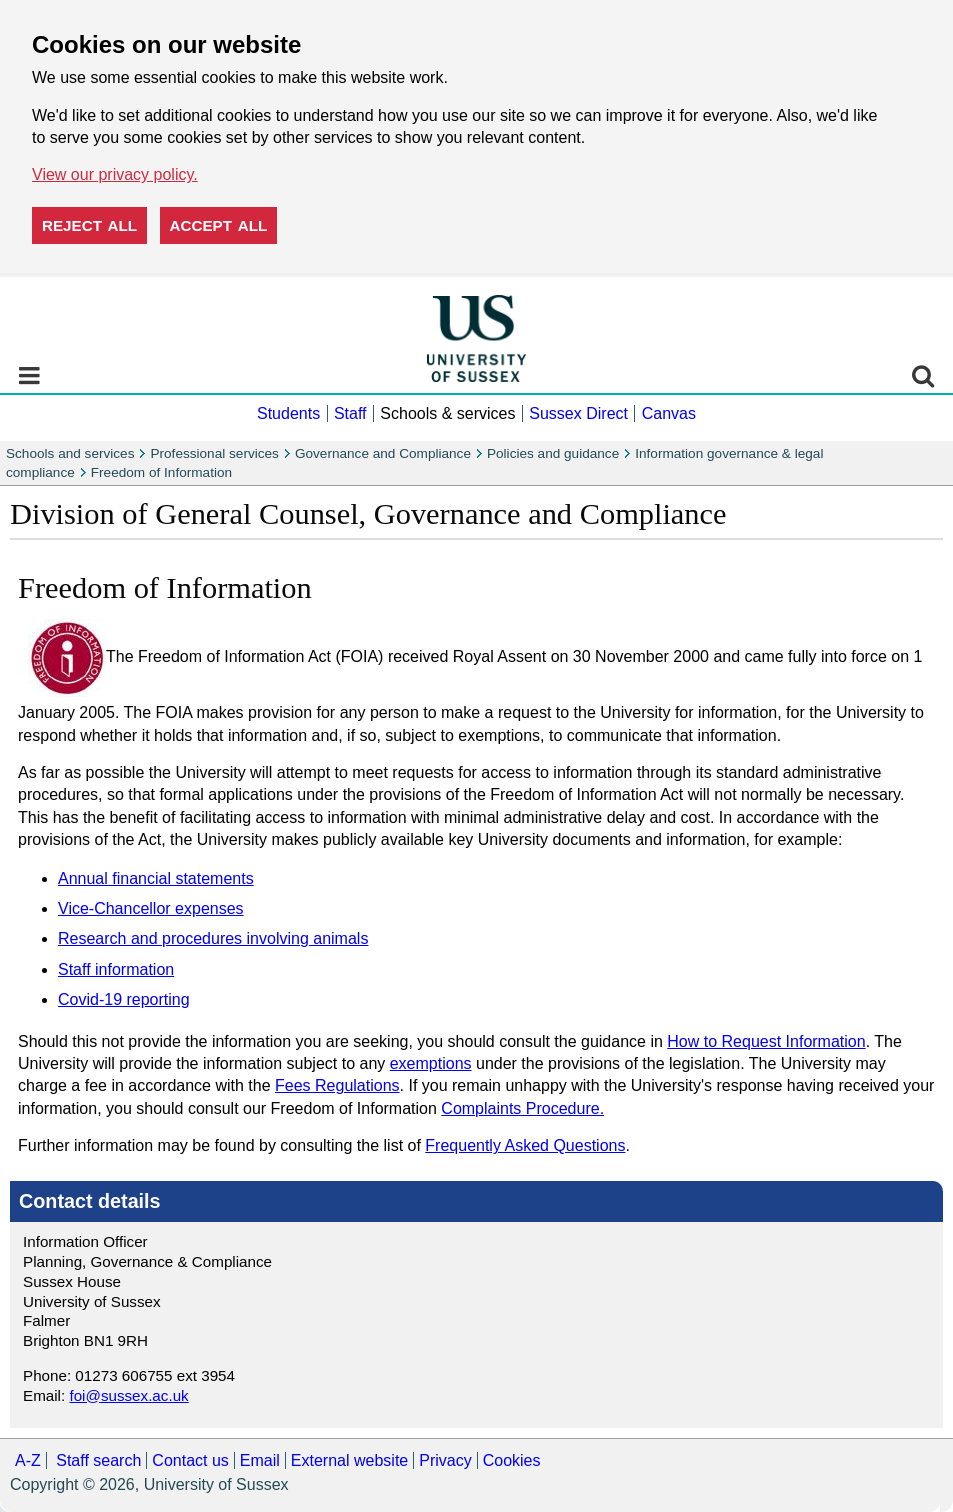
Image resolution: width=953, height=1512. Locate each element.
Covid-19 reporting (124, 999)
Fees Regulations (337, 1085)
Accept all (219, 225)
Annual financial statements (156, 878)
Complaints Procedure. (522, 1108)
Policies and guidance (553, 453)
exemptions (431, 1063)
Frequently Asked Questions (525, 1145)
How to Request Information (766, 1041)
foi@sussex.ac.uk (128, 1395)
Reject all (89, 225)
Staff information (116, 969)
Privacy (445, 1460)
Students (288, 413)
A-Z (28, 1460)
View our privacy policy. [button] (115, 174)
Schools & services (447, 413)
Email (260, 1460)
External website (349, 1460)
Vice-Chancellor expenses (151, 908)
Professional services (214, 453)
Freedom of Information (161, 472)
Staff (350, 413)
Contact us (190, 1460)
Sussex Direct (578, 413)
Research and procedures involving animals (213, 938)
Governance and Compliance (383, 453)
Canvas (669, 413)
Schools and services (70, 453)
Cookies (512, 1460)
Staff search (98, 1460)
